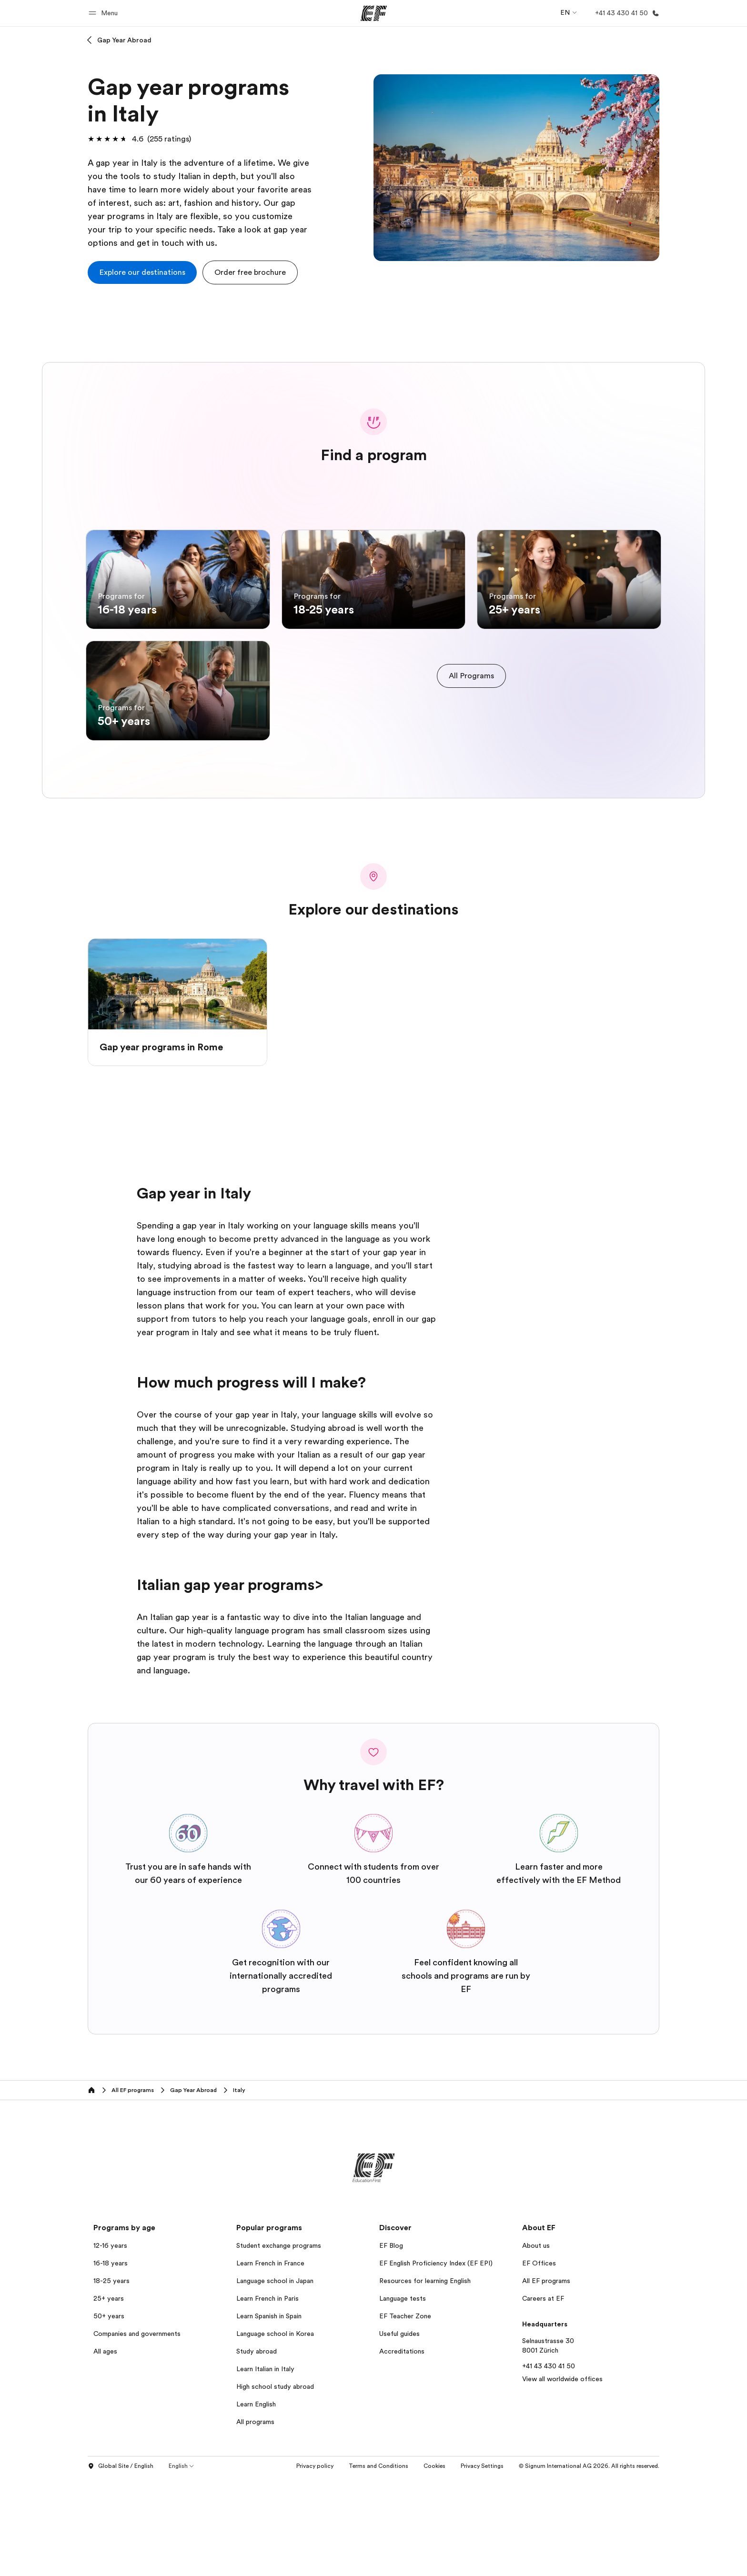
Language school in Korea (275, 2433)
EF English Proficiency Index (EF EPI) (436, 2362)
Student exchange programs (278, 2345)
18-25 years (111, 2380)
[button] (104, 13)
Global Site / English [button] (120, 2566)
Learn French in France (270, 2362)
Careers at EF (543, 2398)
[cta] (142, 272)
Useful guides (399, 2433)
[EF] (374, 13)
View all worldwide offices (562, 2478)
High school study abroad (275, 2486)
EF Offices (539, 2362)
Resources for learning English (425, 2380)
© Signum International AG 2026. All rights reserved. (589, 2566)
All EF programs (546, 2380)
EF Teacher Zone (405, 2415)
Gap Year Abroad (124, 40)
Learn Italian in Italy (265, 2468)
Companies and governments (137, 2433)
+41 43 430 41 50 (548, 2465)
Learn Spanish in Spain (269, 2415)
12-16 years (110, 2345)
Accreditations (401, 2451)
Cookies (434, 2566)
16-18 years (110, 2362)
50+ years (108, 2415)
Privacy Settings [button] (482, 2566)
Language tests (402, 2398)
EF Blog (391, 2345)
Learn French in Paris (267, 2398)
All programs (255, 2521)
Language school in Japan (274, 2380)
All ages (105, 2451)
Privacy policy (314, 2566)
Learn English (256, 2503)
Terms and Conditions (378, 2566)
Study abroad (256, 2451)
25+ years (108, 2398)
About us (536, 2345)
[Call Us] (625, 13)
